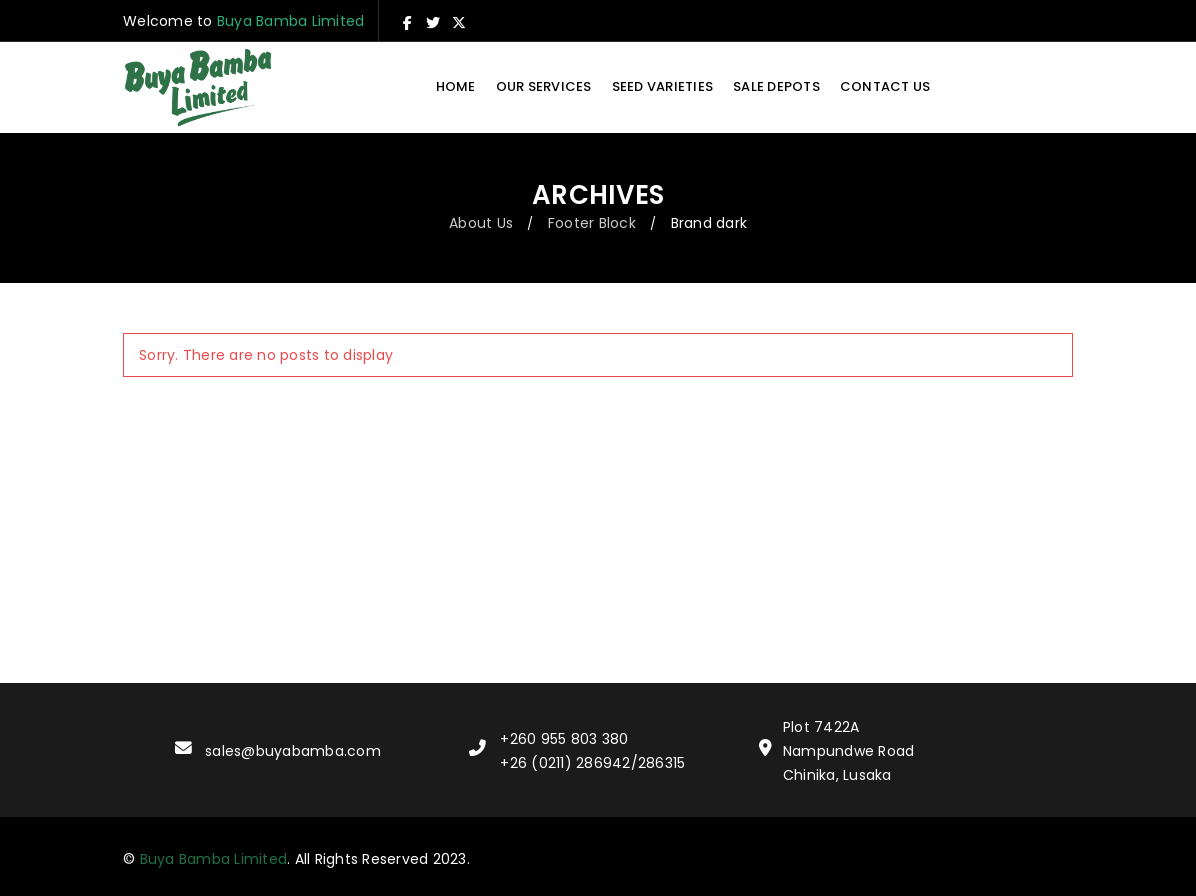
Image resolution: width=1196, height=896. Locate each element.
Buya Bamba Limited (291, 21)
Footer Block (592, 223)
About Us (481, 223)
